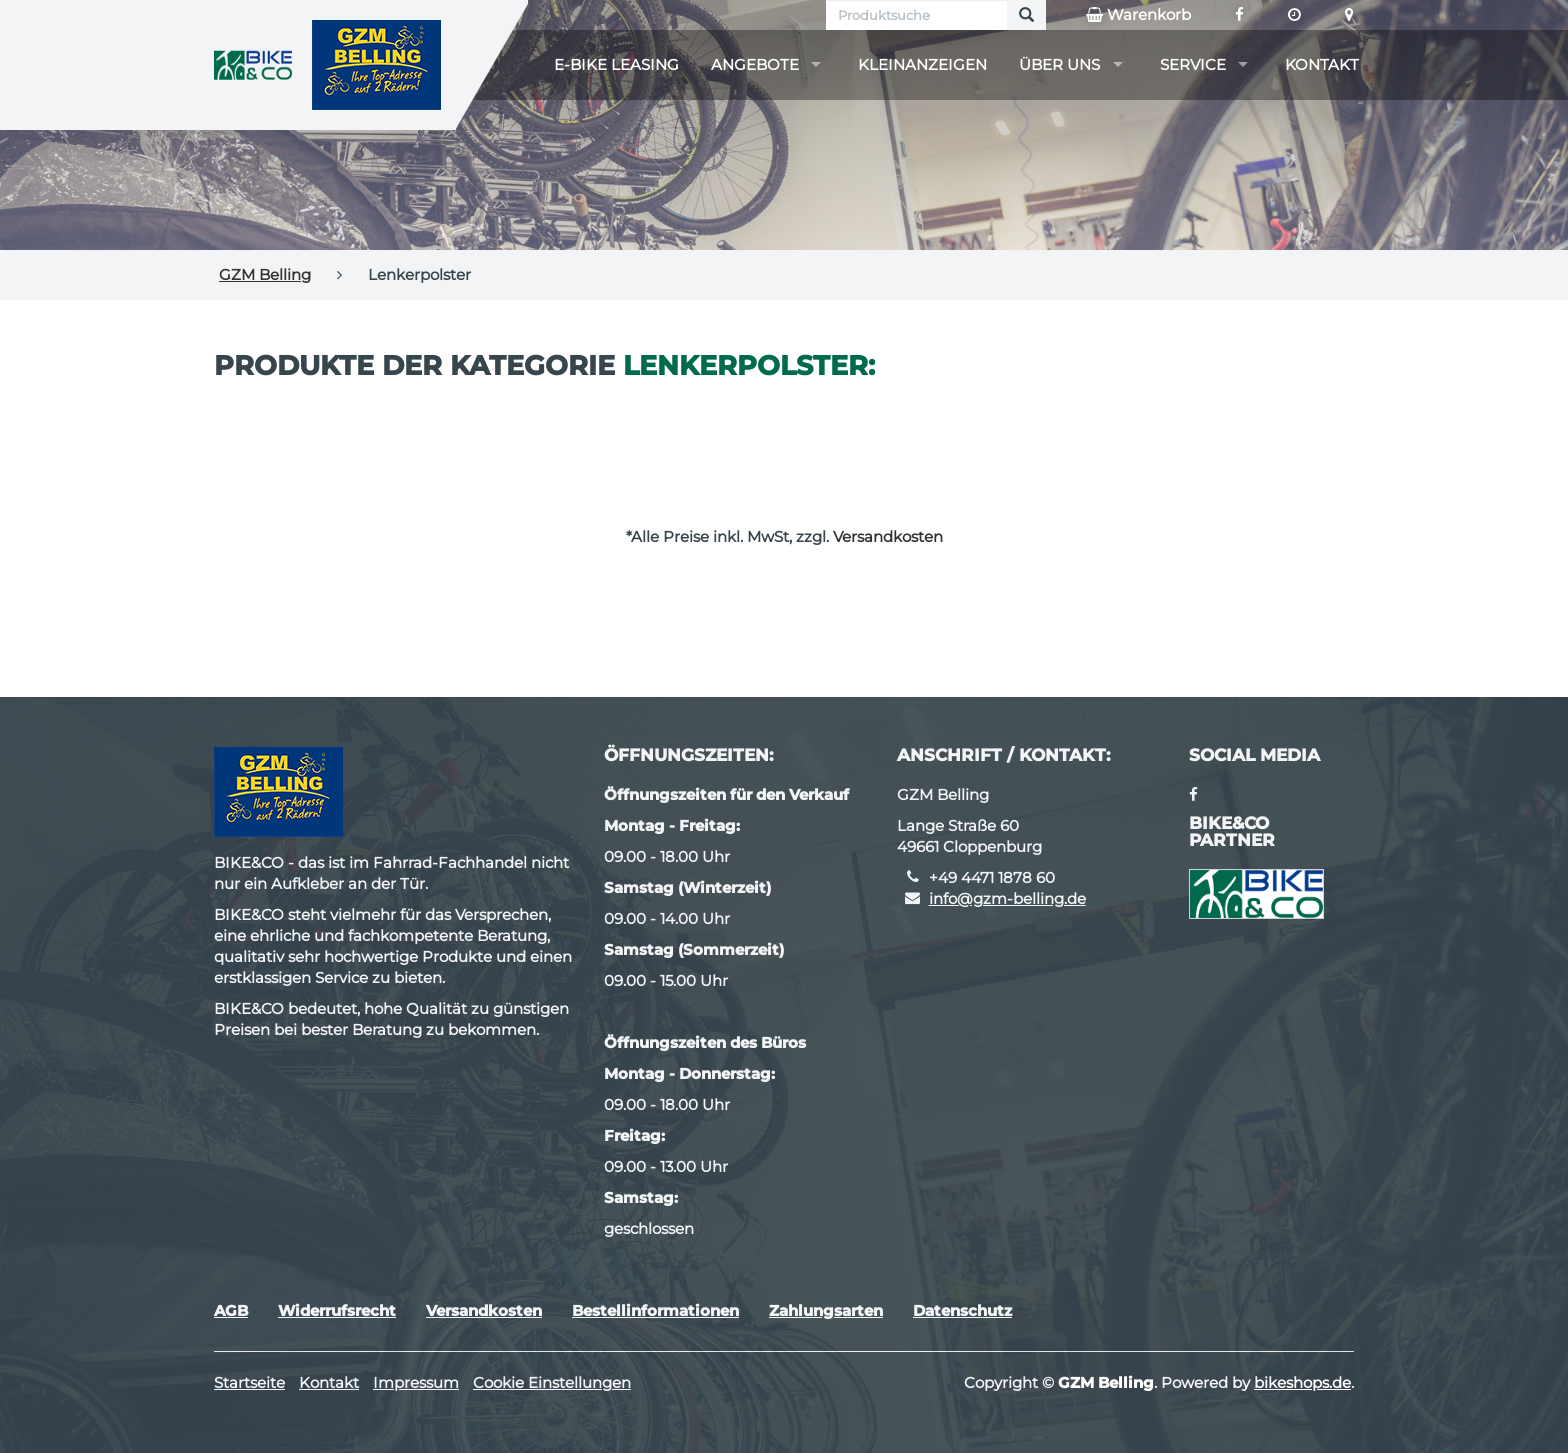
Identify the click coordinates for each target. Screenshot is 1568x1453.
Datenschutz (962, 1310)
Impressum (416, 1382)
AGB (231, 1310)
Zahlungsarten (826, 1310)
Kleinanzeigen (922, 64)
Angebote (755, 64)
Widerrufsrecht (337, 1310)
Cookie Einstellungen (552, 1382)
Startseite (249, 1382)
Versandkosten (888, 536)
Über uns (1059, 64)
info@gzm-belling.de (1007, 898)
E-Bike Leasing (616, 64)
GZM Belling (265, 274)
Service (1193, 64)
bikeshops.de (1302, 1382)
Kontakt (1322, 64)
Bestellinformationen (655, 1310)
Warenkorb (1138, 15)
